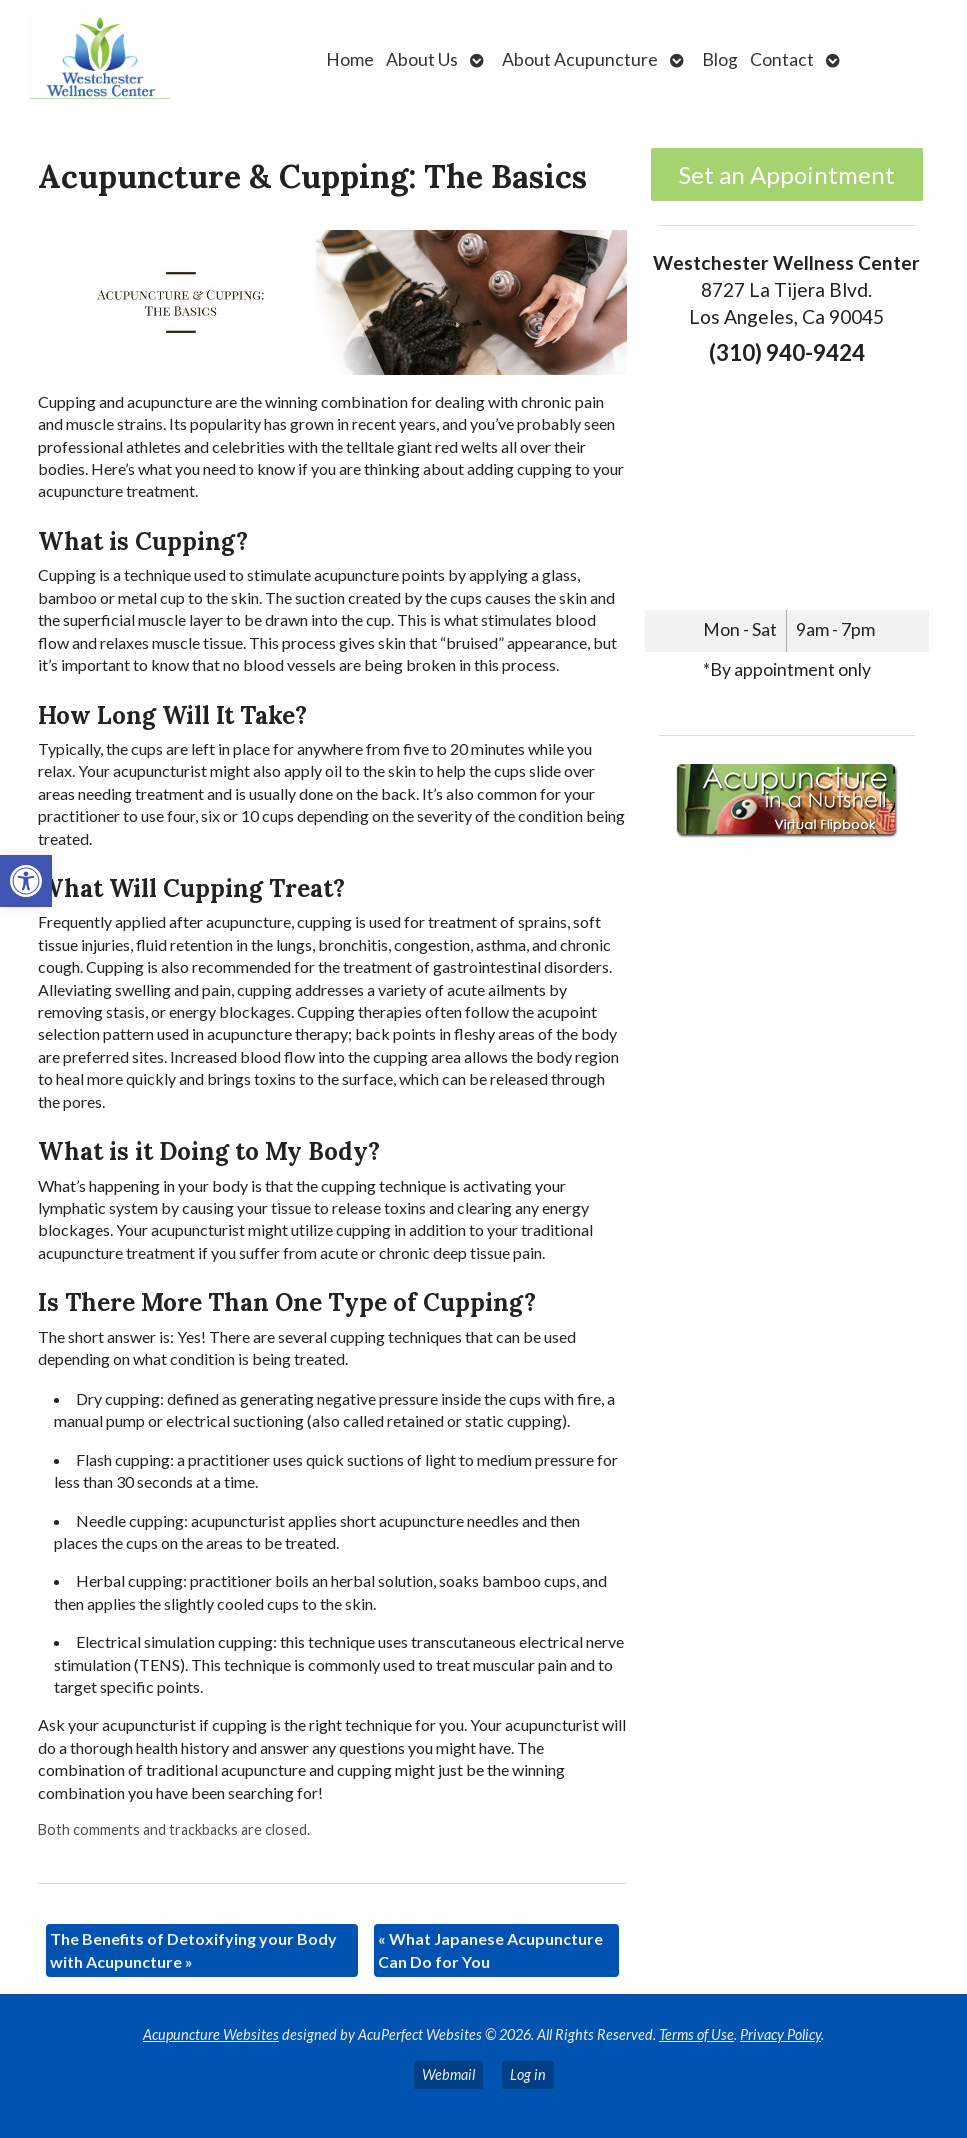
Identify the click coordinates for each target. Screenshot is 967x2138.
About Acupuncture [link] (580, 59)
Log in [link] (528, 2074)
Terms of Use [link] (696, 2034)
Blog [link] (720, 59)
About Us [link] (422, 59)
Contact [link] (782, 59)
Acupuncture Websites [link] (211, 2034)
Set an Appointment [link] (787, 174)
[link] (26, 881)
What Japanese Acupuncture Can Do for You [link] (490, 1949)
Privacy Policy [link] (780, 2034)
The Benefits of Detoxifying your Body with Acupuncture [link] (193, 1949)
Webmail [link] (448, 2074)
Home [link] (350, 59)
